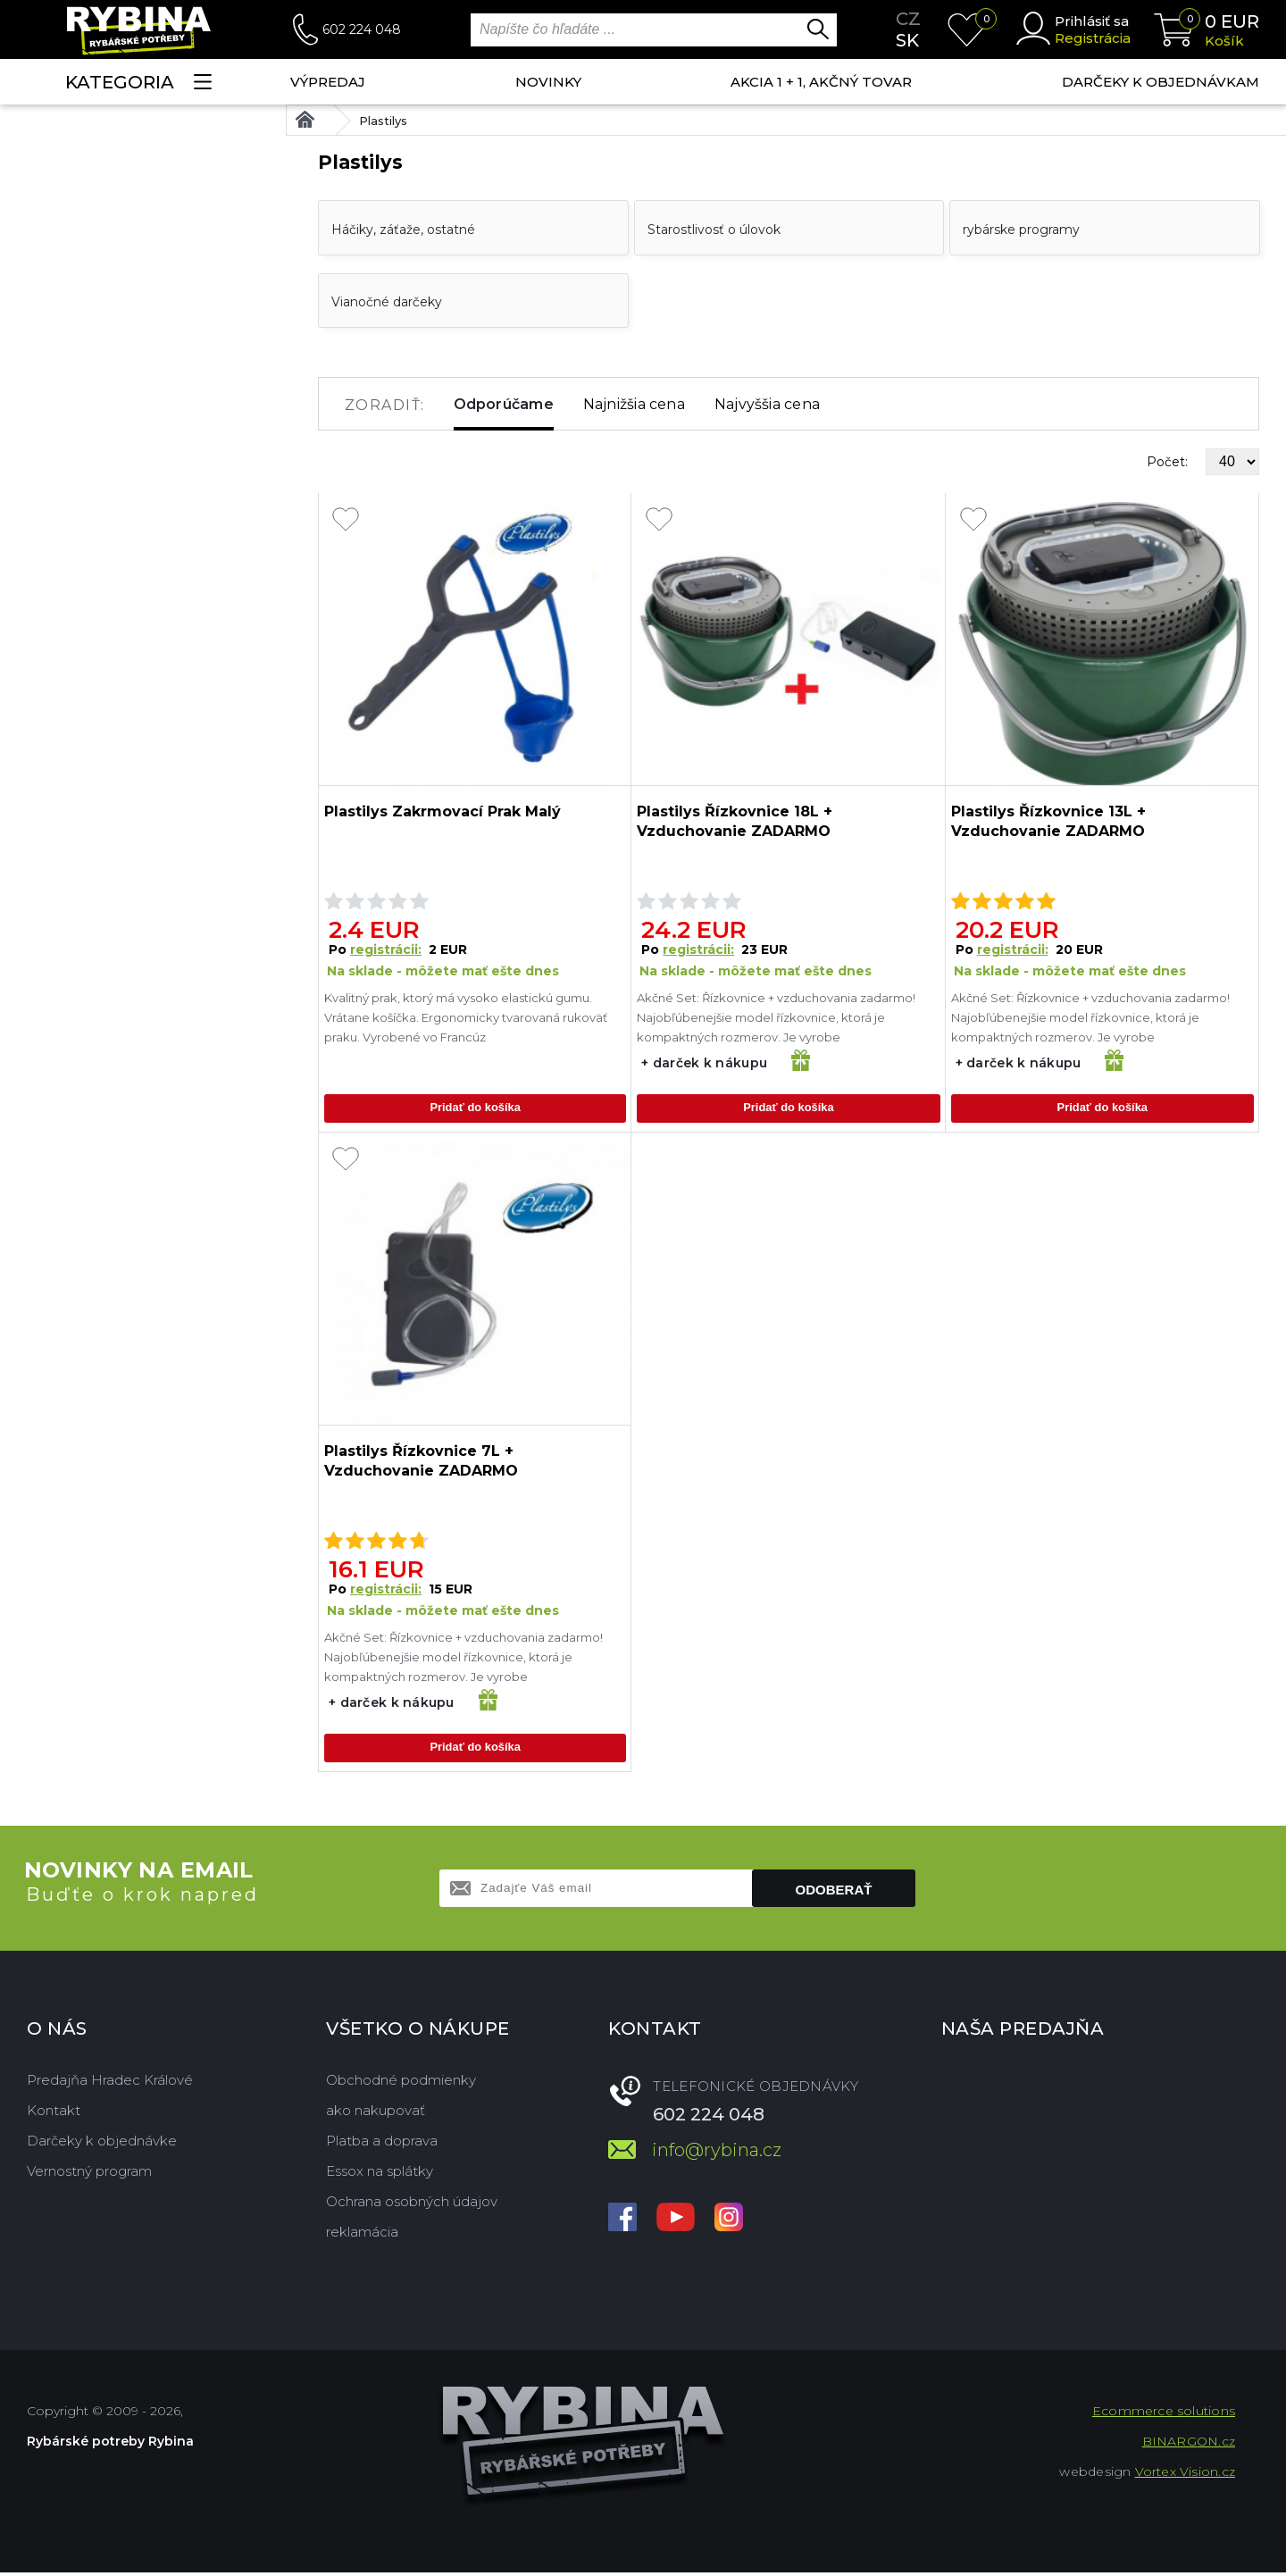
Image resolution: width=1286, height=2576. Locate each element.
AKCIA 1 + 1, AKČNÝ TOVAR (821, 81)
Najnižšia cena (634, 404)
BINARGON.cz (1188, 2445)
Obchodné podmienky (401, 2083)
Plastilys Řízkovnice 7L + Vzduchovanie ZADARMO (421, 1462)
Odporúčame (504, 404)
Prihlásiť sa (1092, 21)
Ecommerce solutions (1163, 2414)
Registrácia (1093, 37)
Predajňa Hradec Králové (110, 2083)
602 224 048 (361, 29)
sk (907, 40)
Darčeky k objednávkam (1160, 81)
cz (908, 18)
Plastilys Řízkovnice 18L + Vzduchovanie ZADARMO (734, 821)
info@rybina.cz (716, 2153)
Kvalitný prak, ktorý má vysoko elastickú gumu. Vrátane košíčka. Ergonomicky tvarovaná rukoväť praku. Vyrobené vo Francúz (465, 1017)
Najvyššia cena (767, 404)
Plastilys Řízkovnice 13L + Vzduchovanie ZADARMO (1048, 821)
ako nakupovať (375, 2113)
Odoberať (834, 1893)
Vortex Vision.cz (1185, 2475)
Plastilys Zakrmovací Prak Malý (442, 811)
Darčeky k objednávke (102, 2144)
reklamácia (362, 2235)
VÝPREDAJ (327, 81)
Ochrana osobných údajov (411, 2204)
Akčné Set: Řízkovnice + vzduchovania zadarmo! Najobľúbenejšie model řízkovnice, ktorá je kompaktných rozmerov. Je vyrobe (776, 1017)
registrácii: (386, 949)
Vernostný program (89, 2174)
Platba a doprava (382, 2144)
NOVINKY (548, 81)
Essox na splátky (379, 2174)
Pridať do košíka (475, 1109)
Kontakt (53, 2113)
